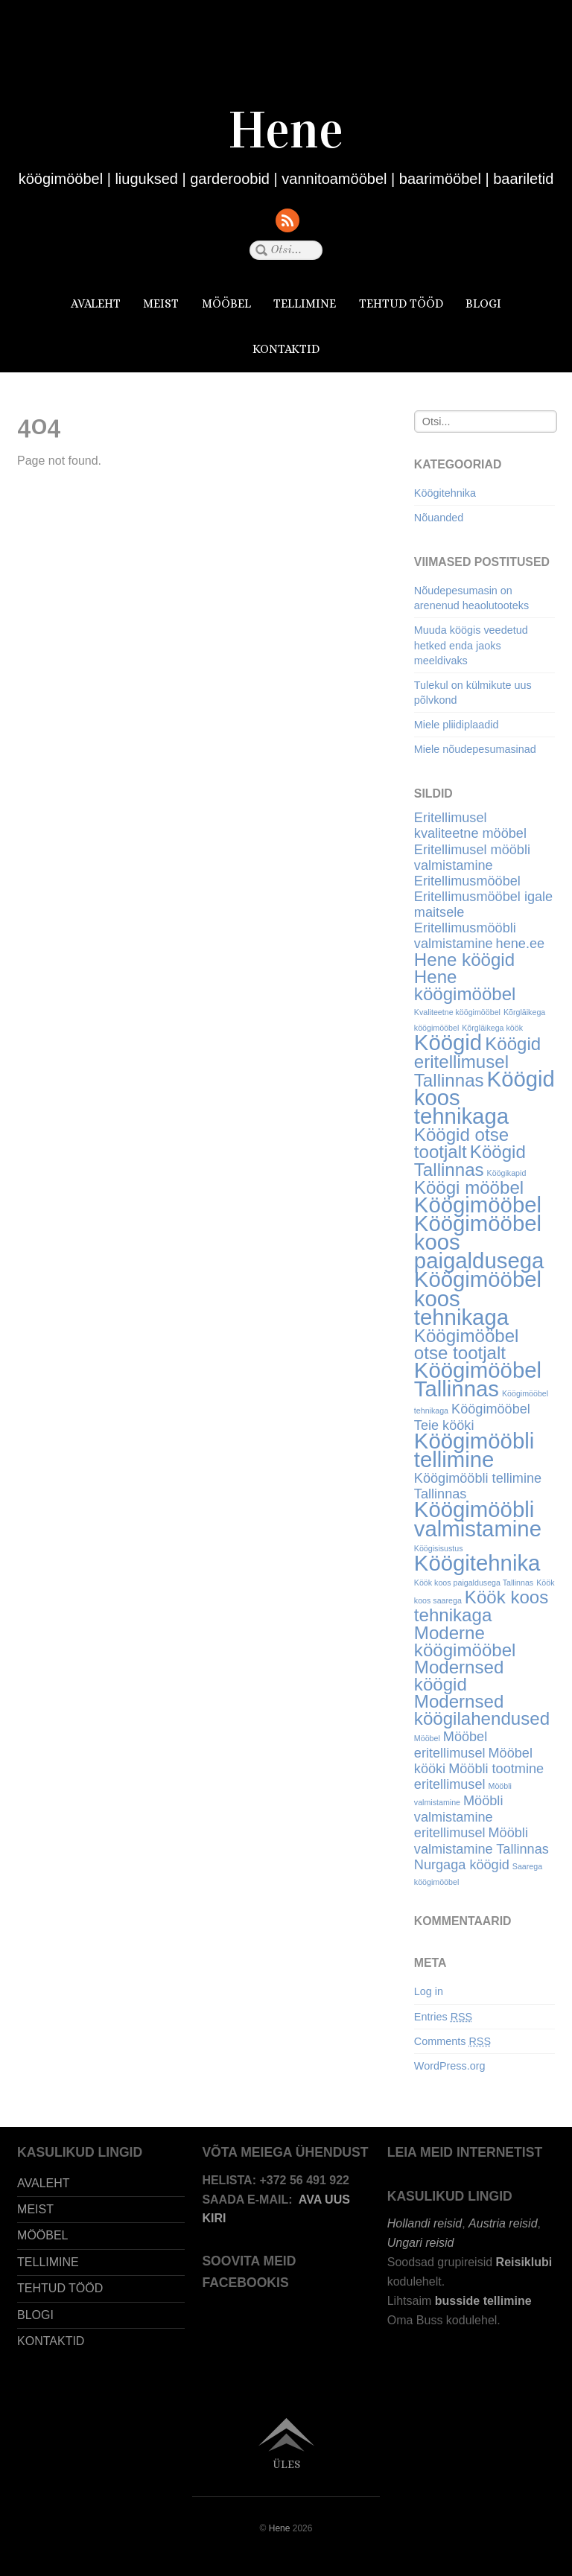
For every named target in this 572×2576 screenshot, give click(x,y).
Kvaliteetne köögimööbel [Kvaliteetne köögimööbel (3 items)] (457, 1012)
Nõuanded (438, 518)
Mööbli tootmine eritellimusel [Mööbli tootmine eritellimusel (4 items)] (479, 1776)
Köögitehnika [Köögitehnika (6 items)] (477, 1563)
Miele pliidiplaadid (456, 725)
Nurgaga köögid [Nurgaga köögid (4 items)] (461, 1864)
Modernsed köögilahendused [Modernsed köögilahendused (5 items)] (482, 1710)
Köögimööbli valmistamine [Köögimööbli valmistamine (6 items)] (477, 1518)
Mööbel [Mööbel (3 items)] (427, 1738)
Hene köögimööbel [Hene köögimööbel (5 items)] (465, 985)
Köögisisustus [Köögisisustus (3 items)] (438, 1548)
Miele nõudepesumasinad (475, 749)
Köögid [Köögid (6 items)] (448, 1042)
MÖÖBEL (226, 303)
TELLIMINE (304, 303)
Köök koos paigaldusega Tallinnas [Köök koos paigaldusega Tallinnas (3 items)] (473, 1582)
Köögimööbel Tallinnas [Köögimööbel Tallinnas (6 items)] (477, 1379)
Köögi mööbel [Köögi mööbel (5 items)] (469, 1187)
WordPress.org (450, 2066)
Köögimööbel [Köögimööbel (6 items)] (477, 1204)
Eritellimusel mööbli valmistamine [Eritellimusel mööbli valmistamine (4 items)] (472, 857)
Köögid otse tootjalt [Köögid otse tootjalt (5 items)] (461, 1143)
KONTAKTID (286, 349)
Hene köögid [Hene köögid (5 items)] (464, 960)
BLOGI (483, 303)
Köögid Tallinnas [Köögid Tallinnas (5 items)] (470, 1160)
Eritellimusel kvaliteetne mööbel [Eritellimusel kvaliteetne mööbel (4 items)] (470, 825)
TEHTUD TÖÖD (401, 303)
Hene (279, 2528)
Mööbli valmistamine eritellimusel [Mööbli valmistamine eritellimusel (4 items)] (458, 1816)
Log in (428, 1991)
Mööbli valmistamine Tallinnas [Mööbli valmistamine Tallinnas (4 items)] (481, 1840)
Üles (286, 2464)
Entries (443, 2017)
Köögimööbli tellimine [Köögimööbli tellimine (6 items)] (474, 1450)
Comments (452, 2041)
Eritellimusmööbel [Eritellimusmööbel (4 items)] (467, 881)
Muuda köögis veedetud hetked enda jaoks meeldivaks (471, 645)
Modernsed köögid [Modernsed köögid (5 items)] (459, 1675)
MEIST (161, 303)
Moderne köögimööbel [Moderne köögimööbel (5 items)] (465, 1641)
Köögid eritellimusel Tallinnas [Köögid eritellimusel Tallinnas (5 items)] (477, 1062)
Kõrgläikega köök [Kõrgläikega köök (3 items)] (492, 1027)
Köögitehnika (445, 493)
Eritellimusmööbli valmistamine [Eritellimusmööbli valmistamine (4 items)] (465, 935)
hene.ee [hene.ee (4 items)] (520, 943)
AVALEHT (96, 303)
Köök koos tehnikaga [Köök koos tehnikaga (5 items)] (481, 1606)
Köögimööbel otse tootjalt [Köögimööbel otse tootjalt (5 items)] (466, 1344)
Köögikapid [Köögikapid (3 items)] (507, 1172)
